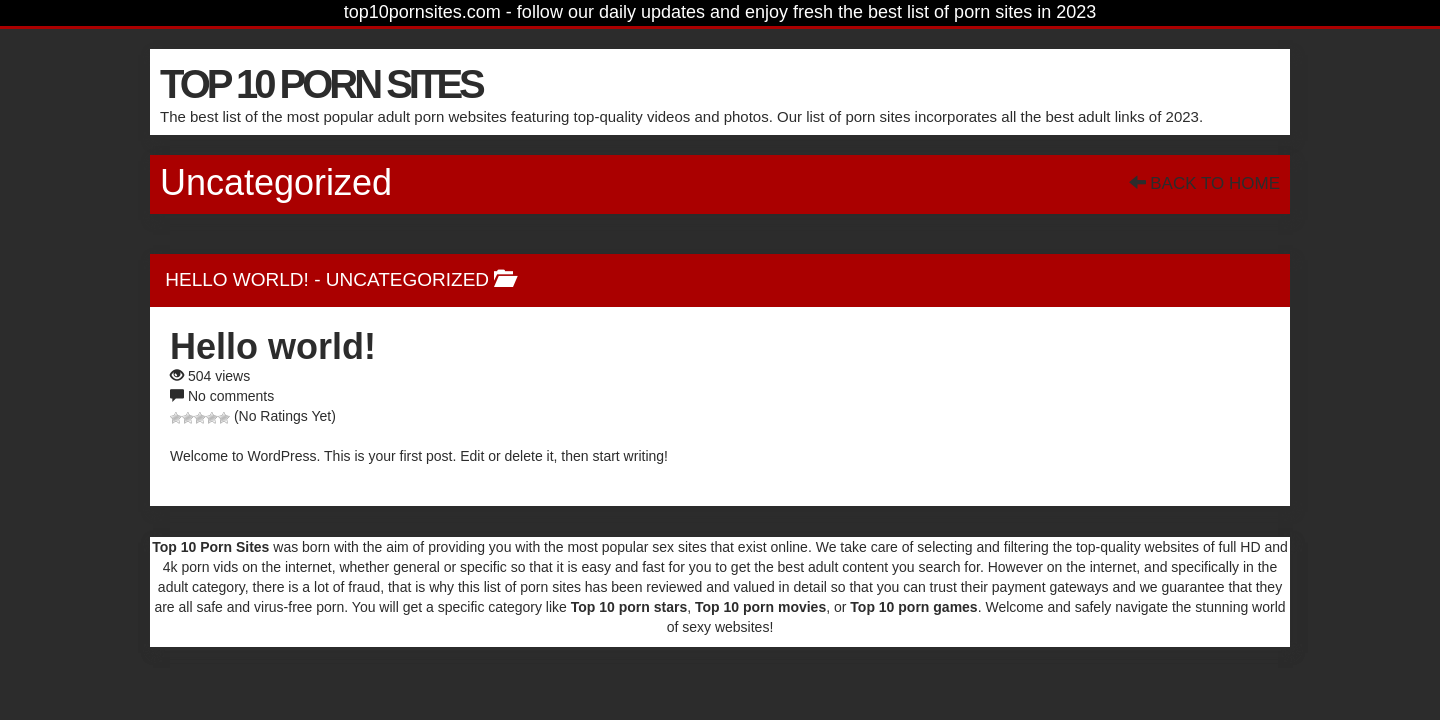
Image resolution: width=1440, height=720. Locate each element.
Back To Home (1204, 183)
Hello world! (237, 279)
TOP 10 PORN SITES (321, 84)
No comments (231, 396)
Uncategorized (407, 279)
